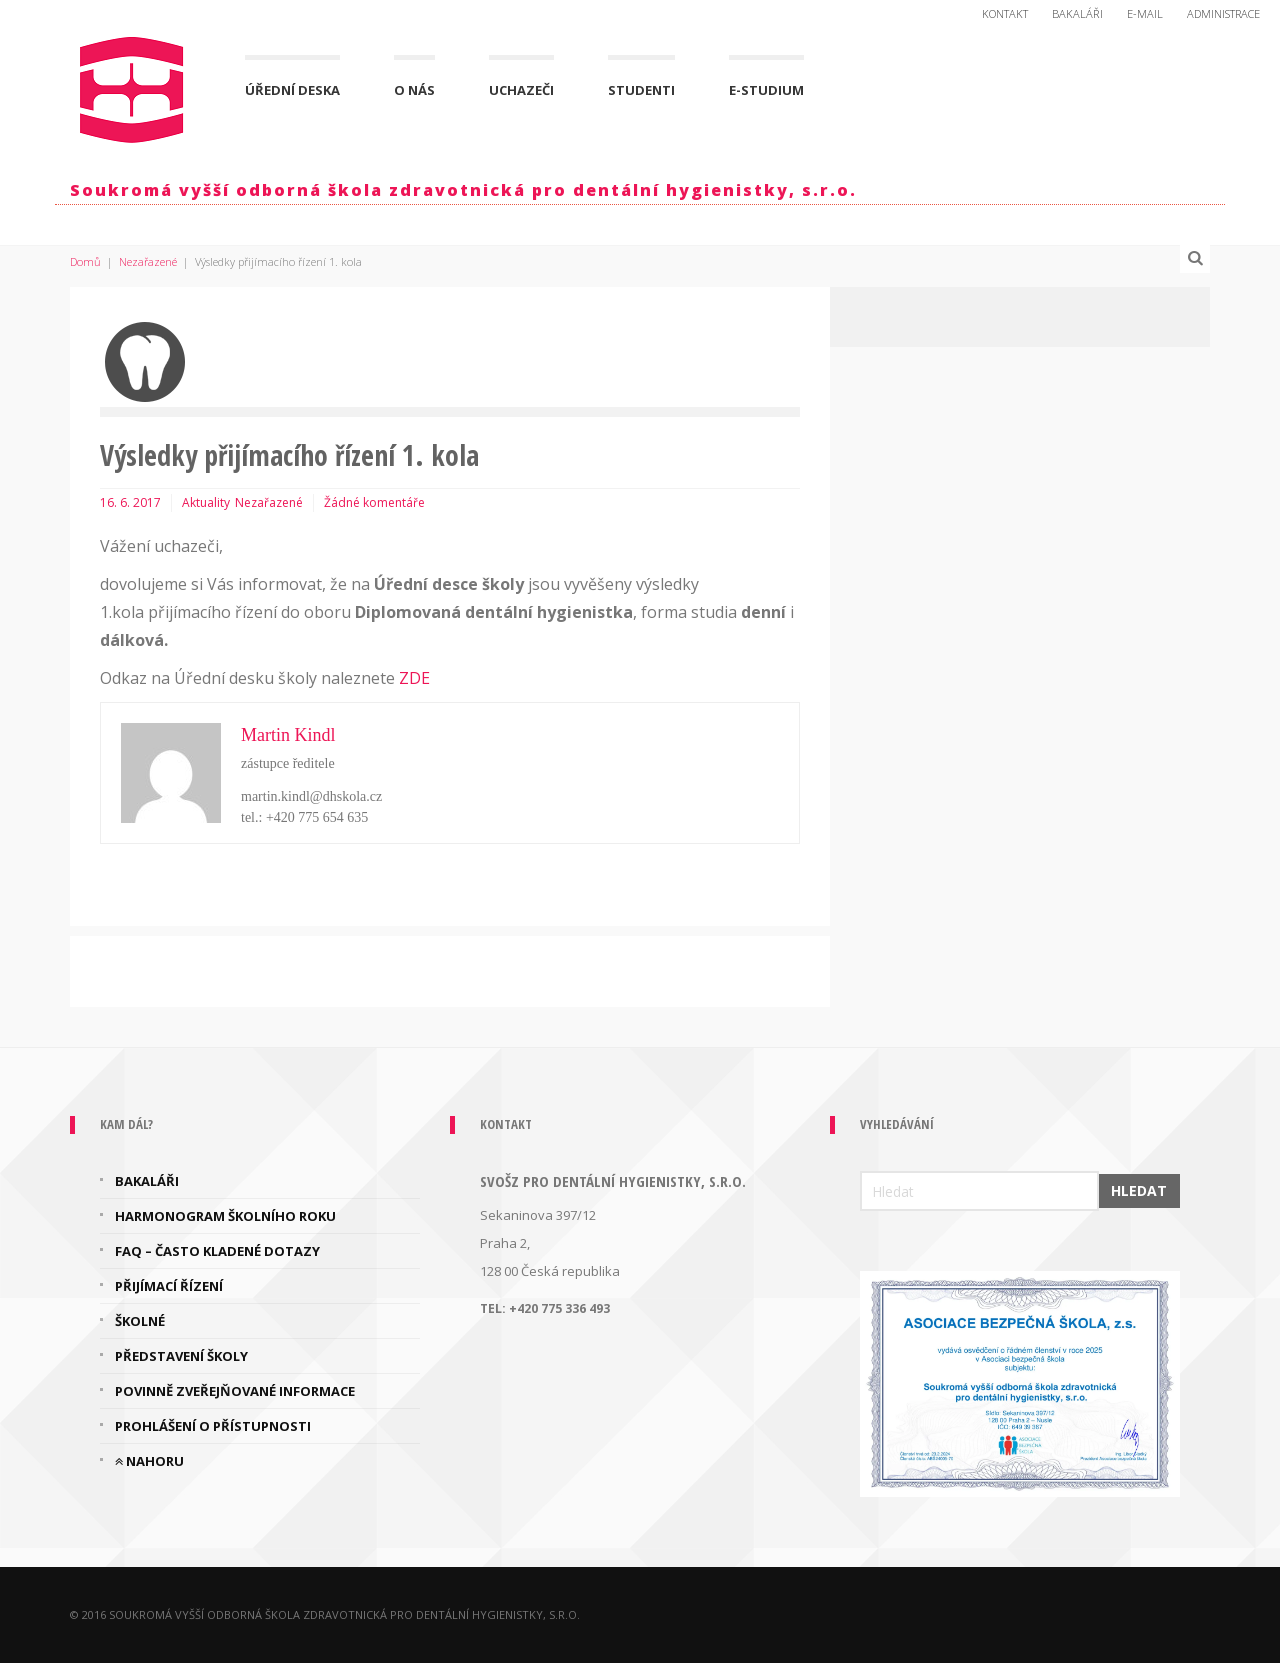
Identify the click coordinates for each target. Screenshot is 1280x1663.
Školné (140, 1321)
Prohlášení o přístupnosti (213, 1426)
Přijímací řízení (169, 1286)
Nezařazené (148, 261)
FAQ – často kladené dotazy (217, 1251)
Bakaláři (1077, 13)
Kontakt (1005, 13)
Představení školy (181, 1356)
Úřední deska (292, 90)
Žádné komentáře (374, 502)
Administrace (1223, 13)
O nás (414, 90)
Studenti (641, 90)
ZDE (414, 678)
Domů (85, 261)
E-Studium (766, 90)
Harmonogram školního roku (225, 1216)
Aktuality (206, 502)
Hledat (1139, 1190)
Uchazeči (521, 90)
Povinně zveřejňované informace (235, 1391)
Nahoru (149, 1461)
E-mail (1145, 13)
